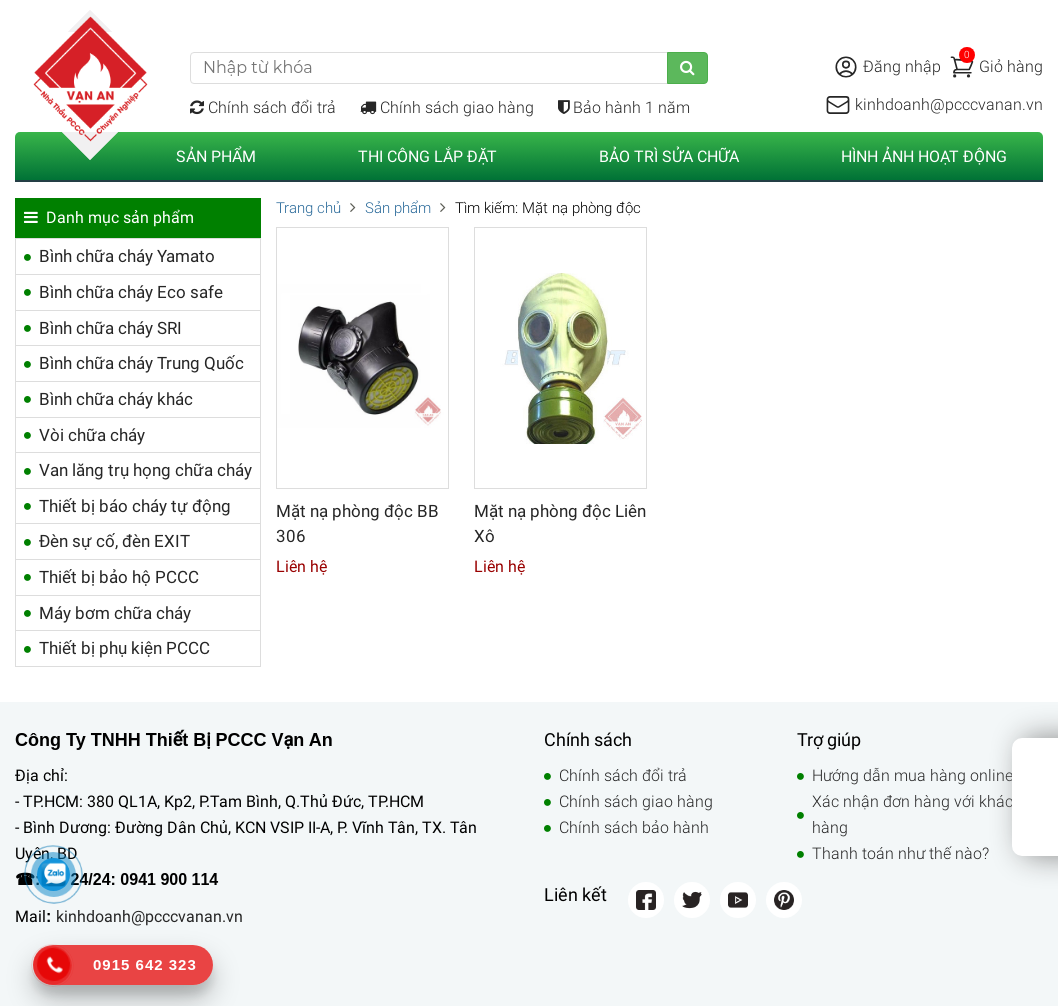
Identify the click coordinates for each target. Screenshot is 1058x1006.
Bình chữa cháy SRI (110, 328)
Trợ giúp (940, 15)
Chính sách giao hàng (447, 107)
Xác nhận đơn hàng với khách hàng (917, 814)
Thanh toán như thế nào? (900, 853)
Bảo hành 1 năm (624, 107)
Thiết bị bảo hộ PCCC (119, 577)
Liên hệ (1018, 15)
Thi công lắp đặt (427, 156)
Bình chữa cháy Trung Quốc (141, 363)
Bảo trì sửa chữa (669, 156)
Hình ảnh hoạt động (924, 156)
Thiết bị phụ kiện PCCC (124, 648)
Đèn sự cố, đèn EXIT (114, 541)
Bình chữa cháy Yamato (127, 256)
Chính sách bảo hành (634, 827)
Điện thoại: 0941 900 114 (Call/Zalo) (314, 16)
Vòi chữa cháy (92, 435)
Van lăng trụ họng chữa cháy (145, 470)
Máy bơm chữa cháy (115, 613)
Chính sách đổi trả (263, 107)
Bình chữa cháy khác (116, 399)
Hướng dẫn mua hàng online (912, 775)
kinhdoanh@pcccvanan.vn (149, 916)
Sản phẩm (216, 156)
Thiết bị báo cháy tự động (135, 506)
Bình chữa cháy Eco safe (131, 292)
